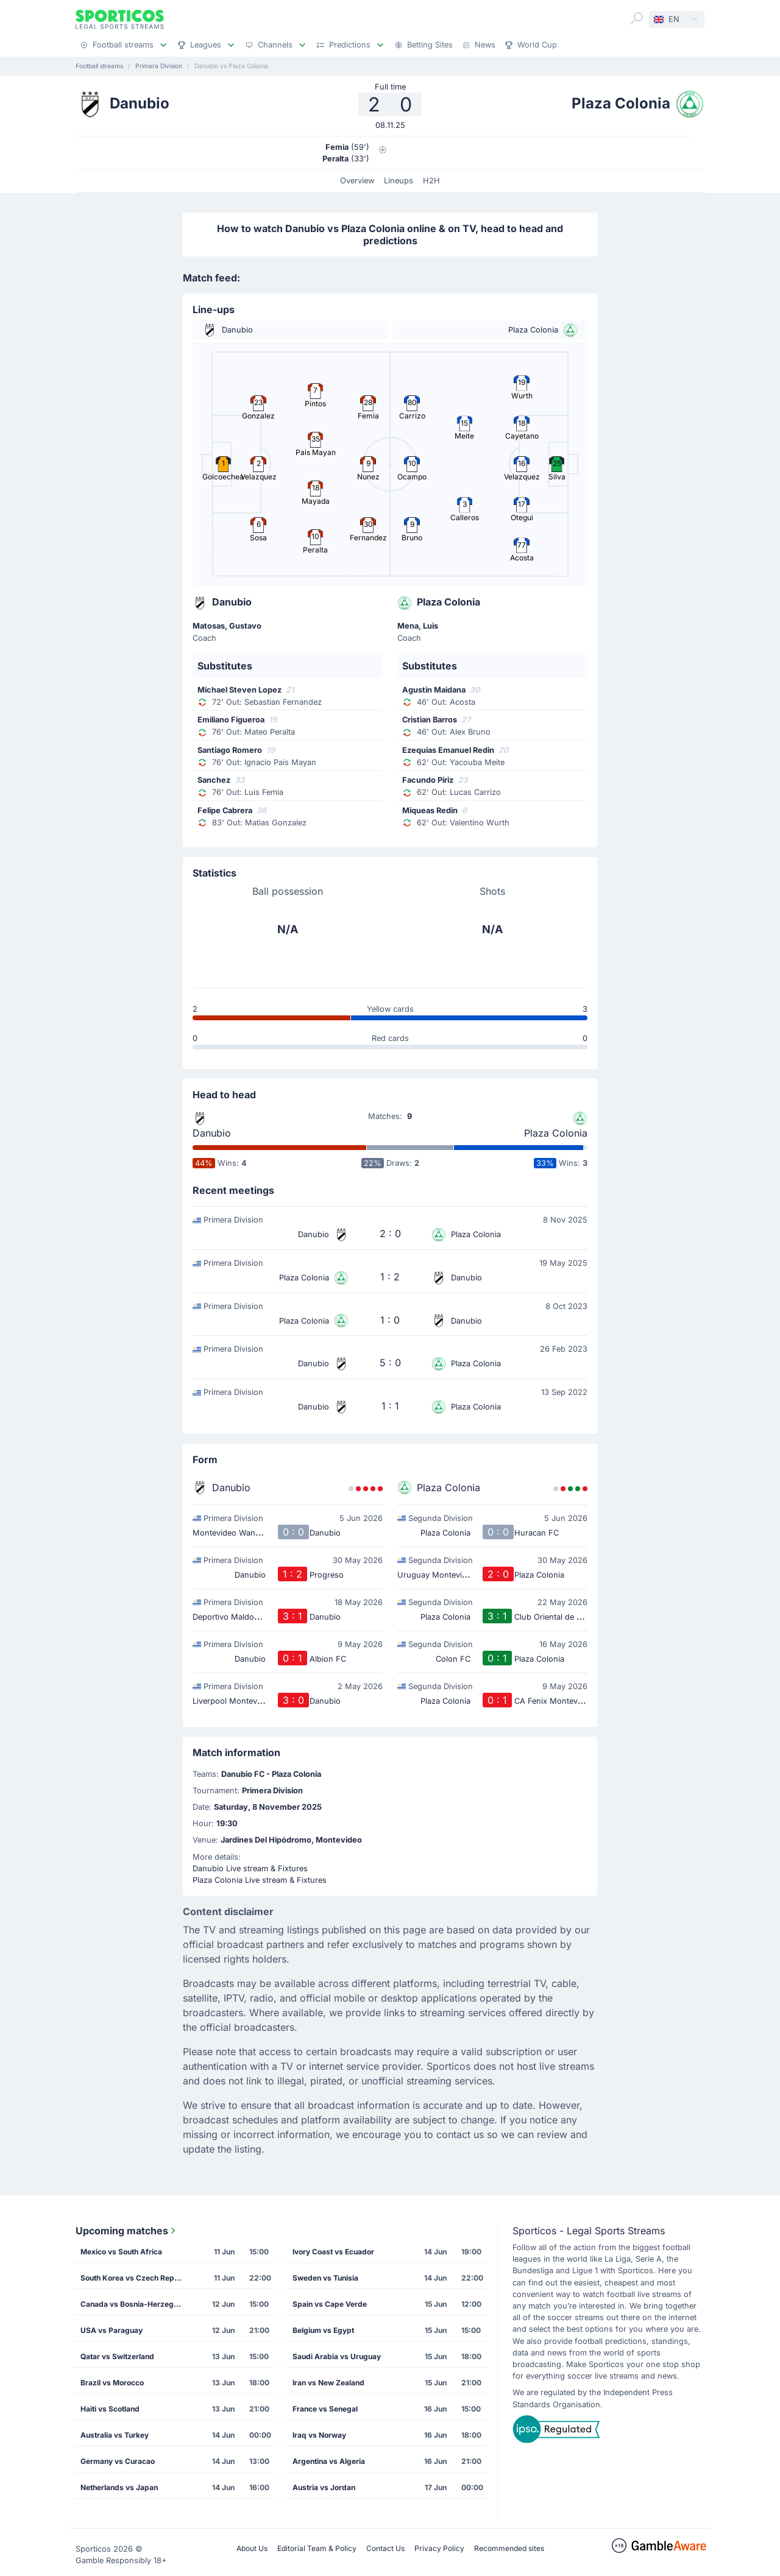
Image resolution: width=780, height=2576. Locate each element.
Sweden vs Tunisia (325, 2277)
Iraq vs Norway (319, 2435)
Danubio (212, 1133)
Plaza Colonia (555, 1133)
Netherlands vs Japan (119, 2487)
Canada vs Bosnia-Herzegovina (135, 2304)
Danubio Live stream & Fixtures (250, 1868)
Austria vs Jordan (323, 2487)
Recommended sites (509, 2548)
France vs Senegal (325, 2408)
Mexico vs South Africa (121, 2251)
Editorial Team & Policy (316, 2548)
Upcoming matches (127, 2231)
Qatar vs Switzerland (117, 2356)
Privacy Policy (439, 2548)
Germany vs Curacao (117, 2461)
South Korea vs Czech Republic (135, 2277)
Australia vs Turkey (114, 2435)
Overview (357, 180)
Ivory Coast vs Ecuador (333, 2251)
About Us (252, 2548)
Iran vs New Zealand (328, 2382)
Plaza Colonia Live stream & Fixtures (260, 1880)
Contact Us (385, 2548)
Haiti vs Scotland (110, 2408)
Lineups (398, 180)
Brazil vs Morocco (112, 2382)
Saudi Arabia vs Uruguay (336, 2356)
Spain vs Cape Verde (329, 2304)
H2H (431, 180)
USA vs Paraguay (111, 2330)
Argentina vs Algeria (328, 2461)
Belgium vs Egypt (323, 2330)
